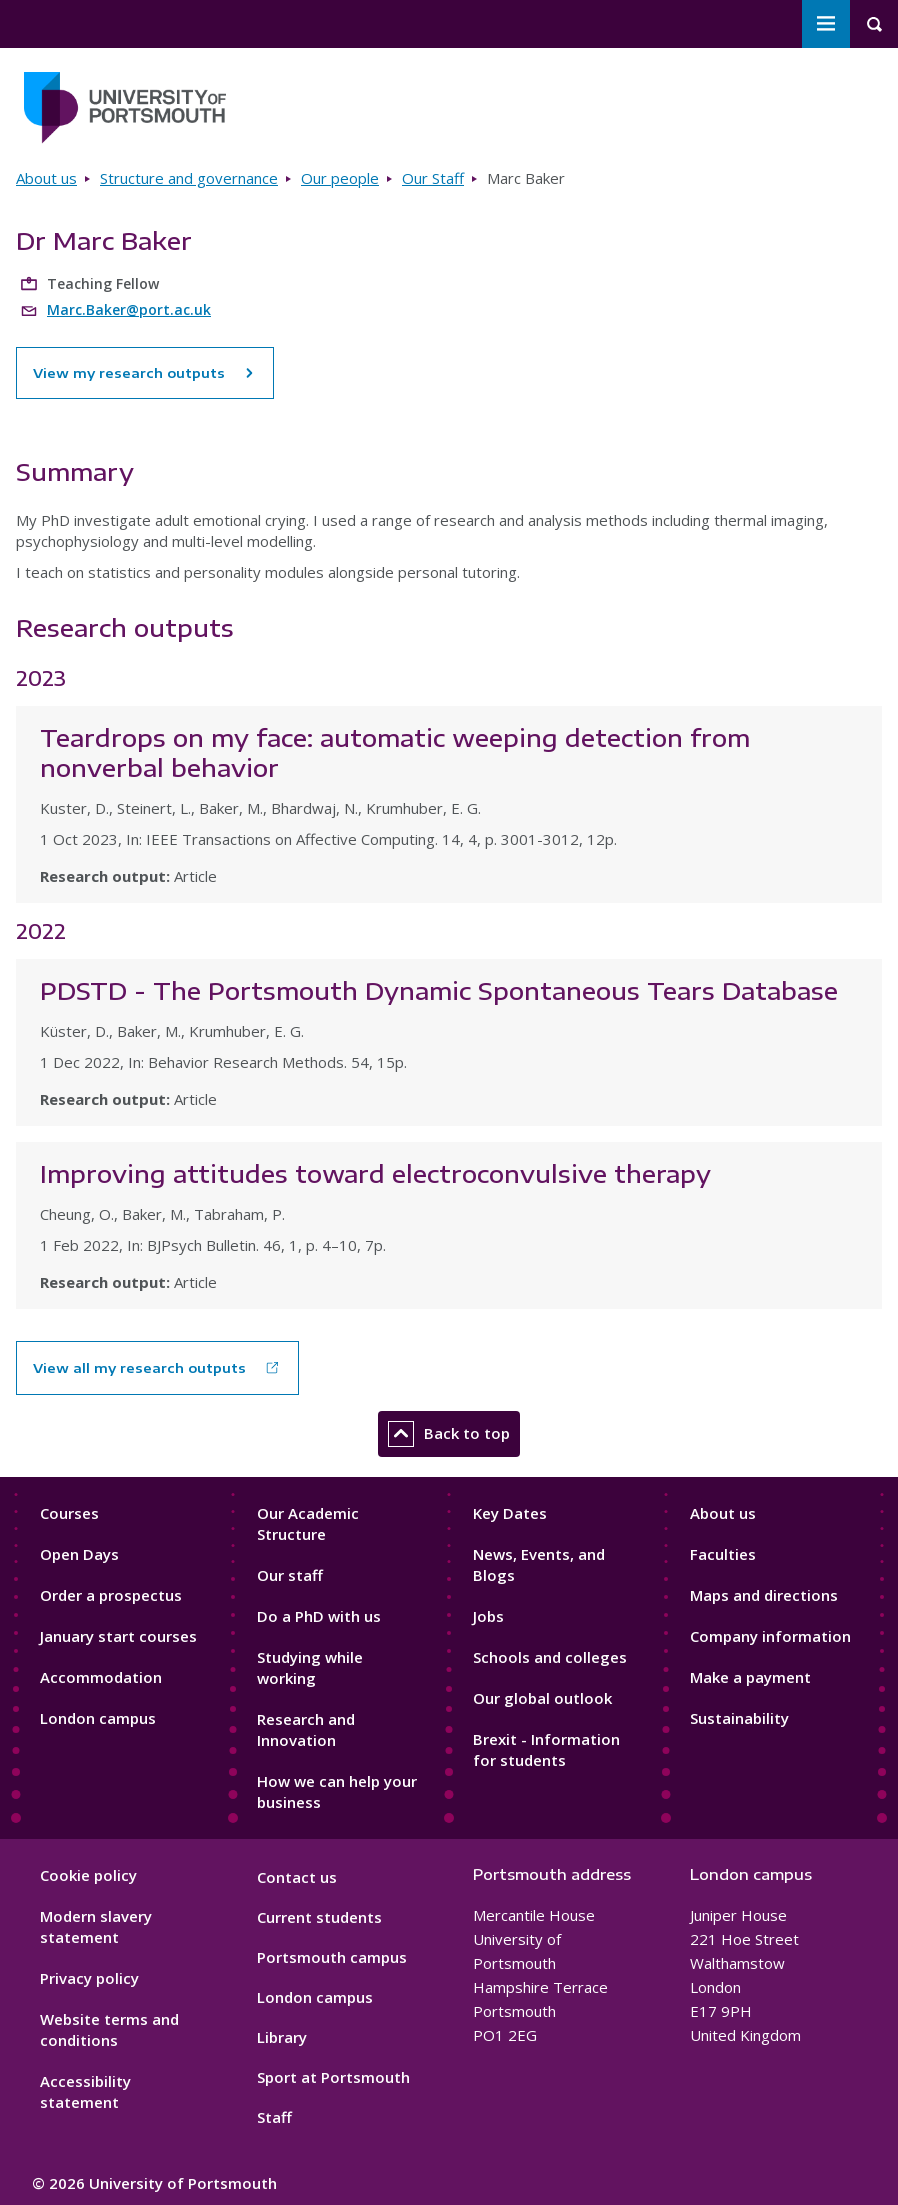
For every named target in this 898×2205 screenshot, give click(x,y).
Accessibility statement (85, 2091)
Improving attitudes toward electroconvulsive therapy (375, 1173)
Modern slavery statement (96, 1926)
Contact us (297, 1877)
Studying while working (310, 1667)
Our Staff (433, 178)
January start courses (118, 1636)
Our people (340, 178)
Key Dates (510, 1513)
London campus (98, 1718)
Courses (69, 1513)
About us (46, 178)
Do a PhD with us (319, 1616)
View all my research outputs (139, 1368)
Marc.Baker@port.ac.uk (129, 309)
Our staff (290, 1575)
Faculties (723, 1554)
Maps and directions (764, 1595)
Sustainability (739, 1718)
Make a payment (750, 1677)
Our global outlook (542, 1698)
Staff (274, 2117)
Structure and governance (189, 178)
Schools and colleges (550, 1657)
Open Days (79, 1554)
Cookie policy (88, 1875)
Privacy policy (89, 1978)
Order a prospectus (111, 1595)
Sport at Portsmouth (333, 2077)
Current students (319, 1917)
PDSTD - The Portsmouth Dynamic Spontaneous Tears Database (439, 990)
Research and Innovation (306, 1729)
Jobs (488, 1616)
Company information (770, 1636)
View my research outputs (145, 373)
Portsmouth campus (332, 1957)
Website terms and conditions (109, 2029)
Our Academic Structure (308, 1523)
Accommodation (101, 1677)
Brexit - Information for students (546, 1749)
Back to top (449, 1434)
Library (282, 2037)
